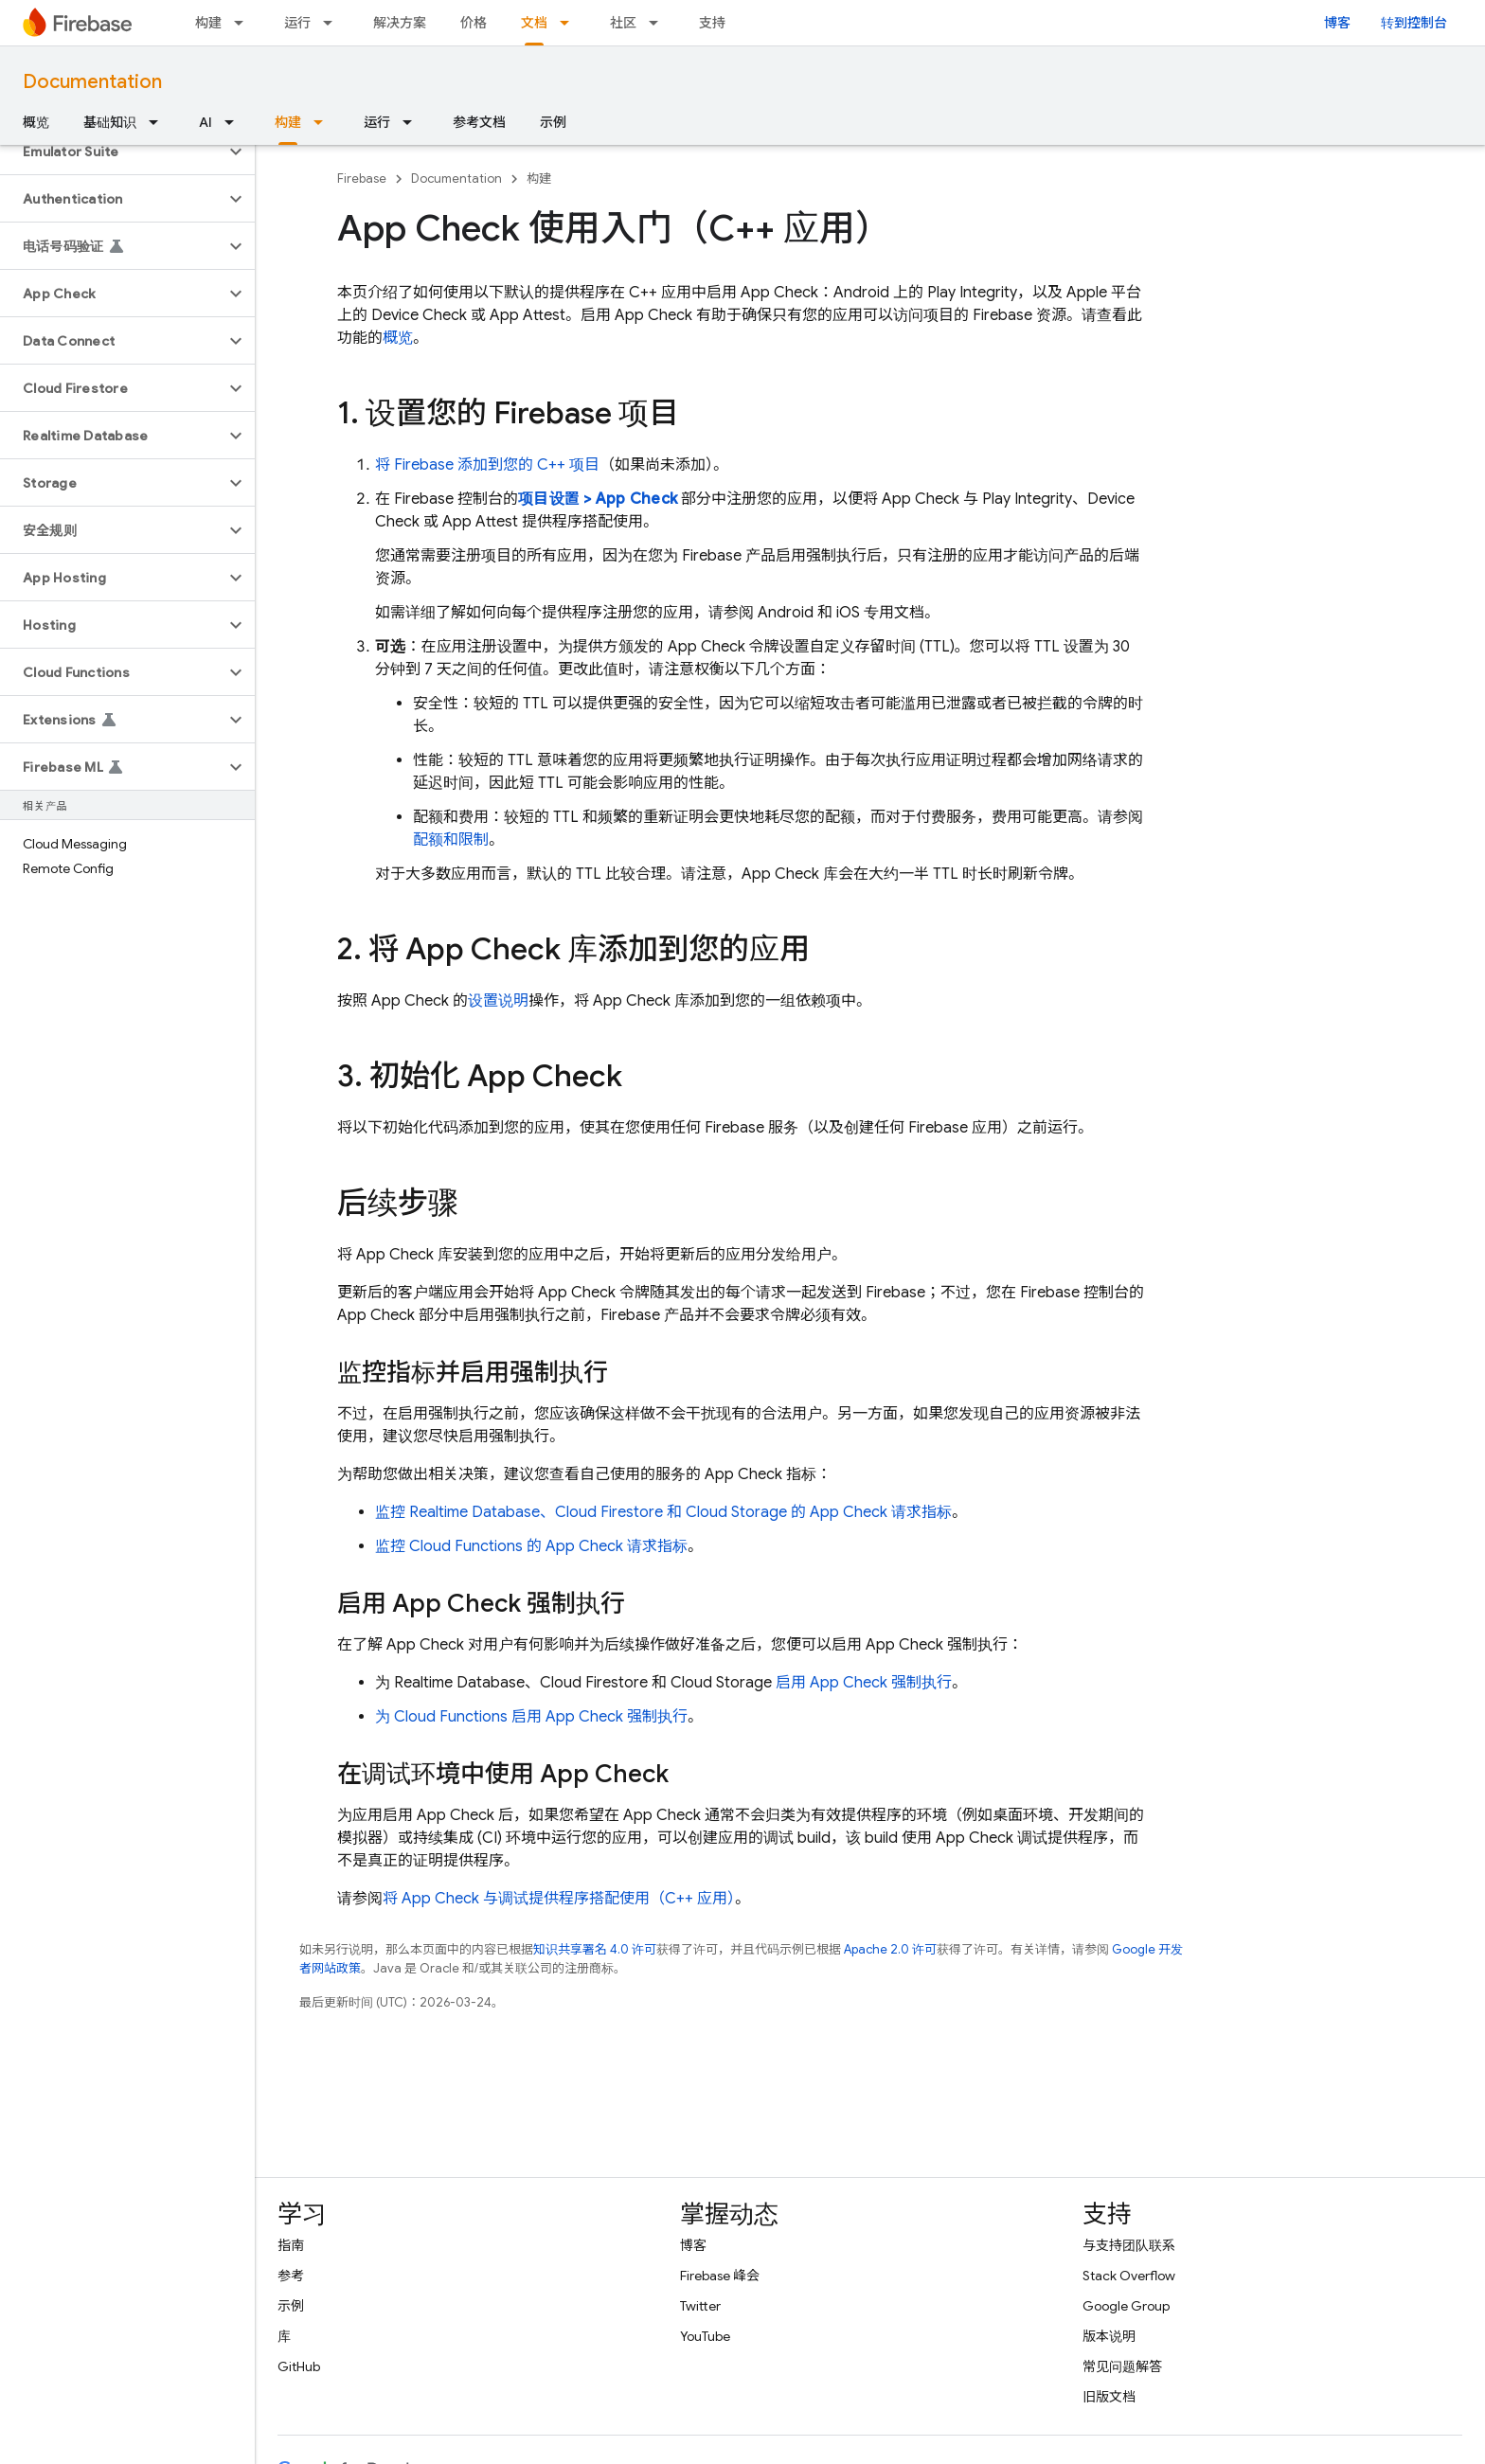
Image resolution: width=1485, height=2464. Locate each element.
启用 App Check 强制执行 (864, 1682)
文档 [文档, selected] (534, 22)
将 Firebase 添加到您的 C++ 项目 (487, 464)
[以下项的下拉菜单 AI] (235, 122)
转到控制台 (1414, 22)
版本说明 (1109, 2336)
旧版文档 (1109, 2396)
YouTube (705, 2336)
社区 (623, 22)
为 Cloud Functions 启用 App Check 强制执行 (531, 1716)
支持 (712, 22)
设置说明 (498, 1000)
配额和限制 (451, 839)
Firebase (361, 178)
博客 (1337, 22)
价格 (473, 22)
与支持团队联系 (1128, 2245)
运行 (297, 22)
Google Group (1126, 2305)
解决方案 (399, 22)
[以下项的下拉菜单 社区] (659, 22)
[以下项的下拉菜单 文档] (570, 22)
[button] (112, 151)
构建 (208, 22)
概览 (36, 122)
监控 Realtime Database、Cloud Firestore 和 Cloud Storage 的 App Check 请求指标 (663, 1512)
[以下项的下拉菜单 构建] (244, 22)
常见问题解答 (1122, 2366)
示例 (553, 122)
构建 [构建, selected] (288, 122)
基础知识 (109, 122)
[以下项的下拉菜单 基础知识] (159, 122)
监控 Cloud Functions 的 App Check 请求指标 (531, 1546)
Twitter (700, 2305)
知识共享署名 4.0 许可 (594, 1949)
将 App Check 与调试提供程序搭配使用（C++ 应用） (559, 1898)
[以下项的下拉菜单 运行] (333, 22)
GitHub (298, 2366)
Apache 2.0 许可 (890, 1949)
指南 (290, 2245)
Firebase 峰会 (720, 2275)
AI (205, 122)
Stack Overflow (1128, 2275)
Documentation (92, 82)
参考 (290, 2275)
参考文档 (479, 122)
